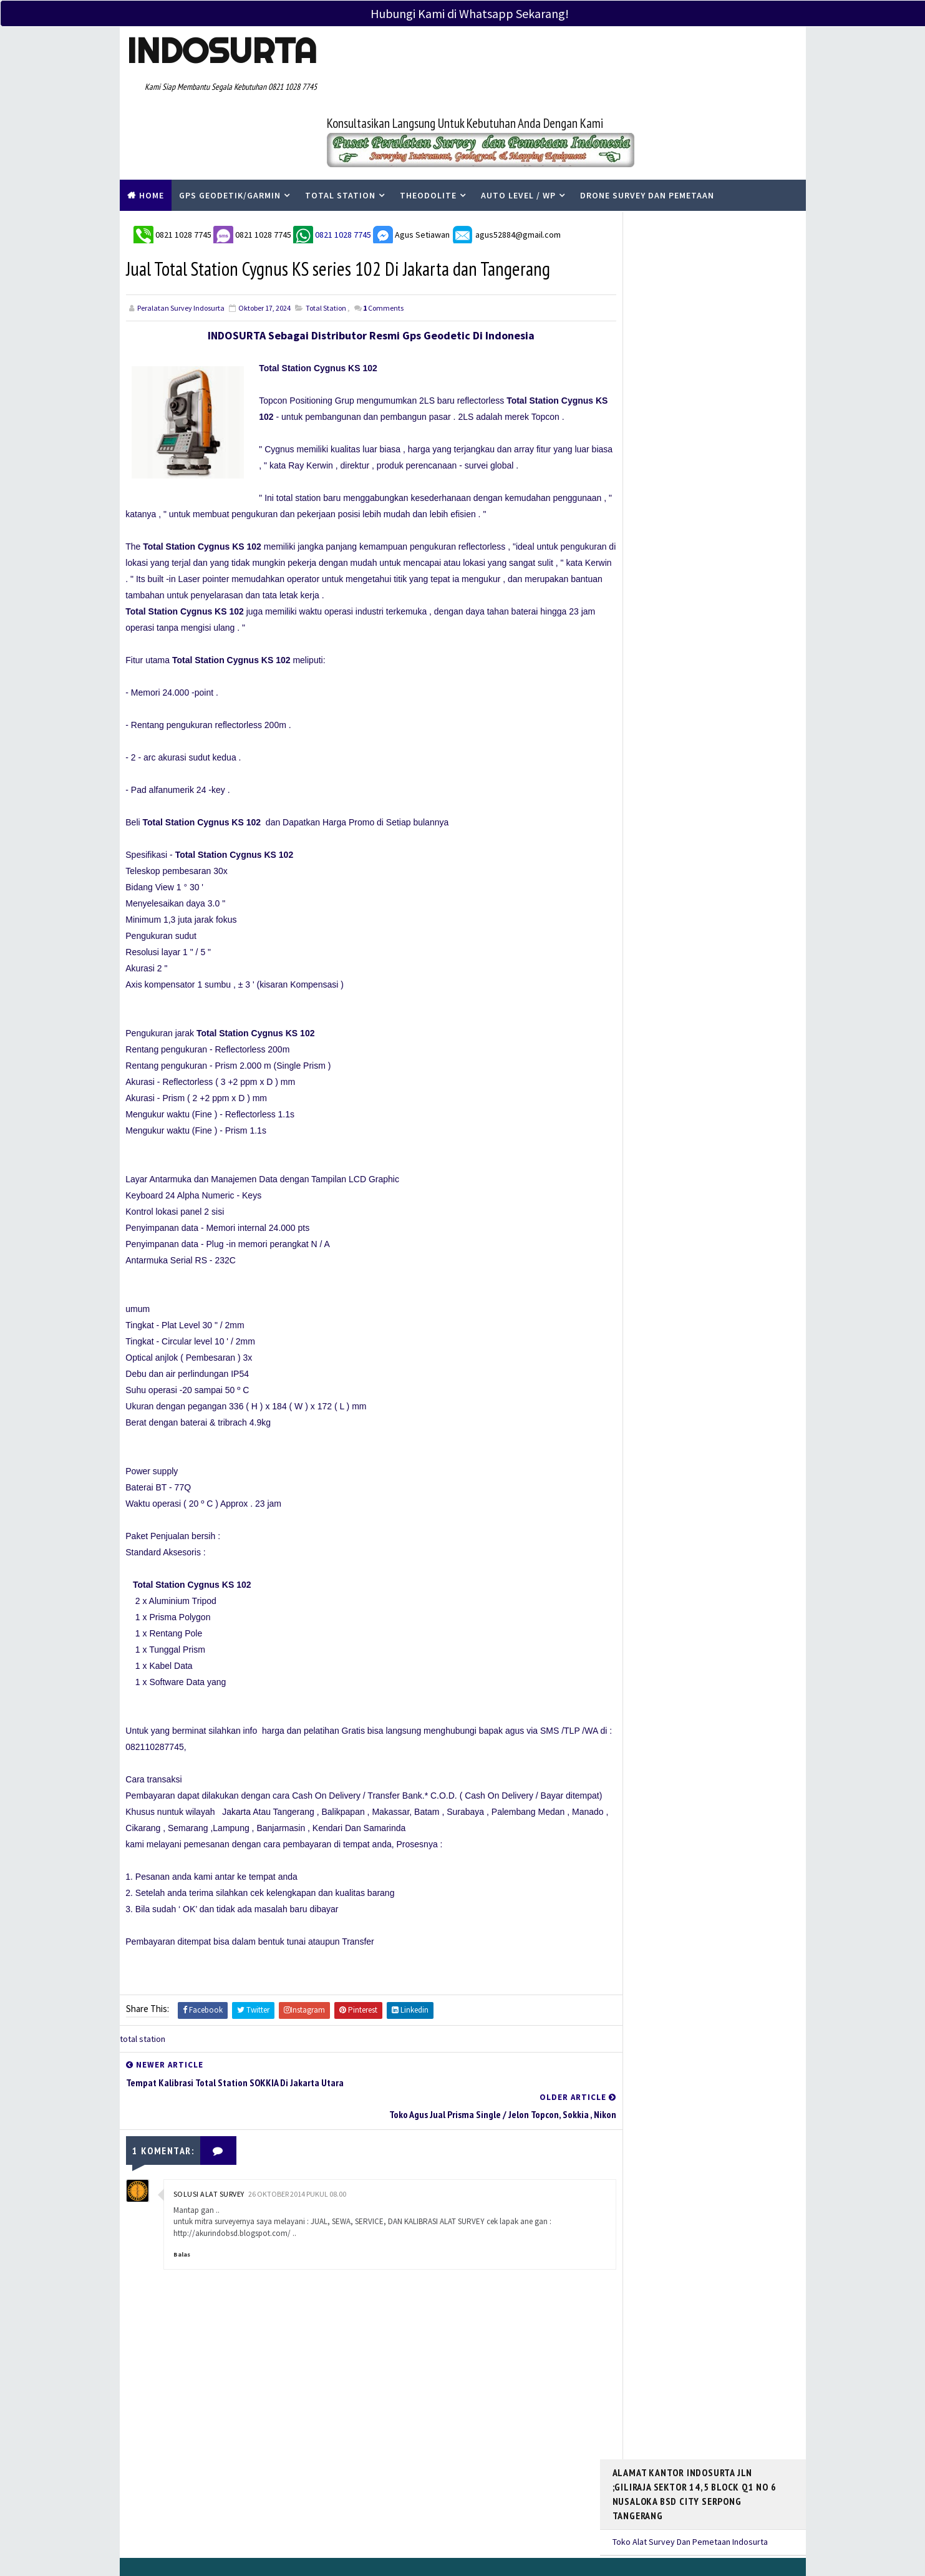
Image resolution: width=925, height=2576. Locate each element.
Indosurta (221, 50)
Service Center (391, 2478)
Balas (181, 2186)
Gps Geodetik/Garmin (230, 126)
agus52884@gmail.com (505, 164)
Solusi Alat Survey (209, 2126)
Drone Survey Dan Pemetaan (647, 126)
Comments (383, 240)
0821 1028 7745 (184, 164)
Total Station (340, 126)
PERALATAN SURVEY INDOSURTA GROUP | (277, 2538)
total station (326, 240)
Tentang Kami (388, 2441)
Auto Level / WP (518, 126)
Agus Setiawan (410, 164)
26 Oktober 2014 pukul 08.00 (297, 2126)
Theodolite (428, 126)
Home (151, 126)
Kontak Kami (386, 2460)
